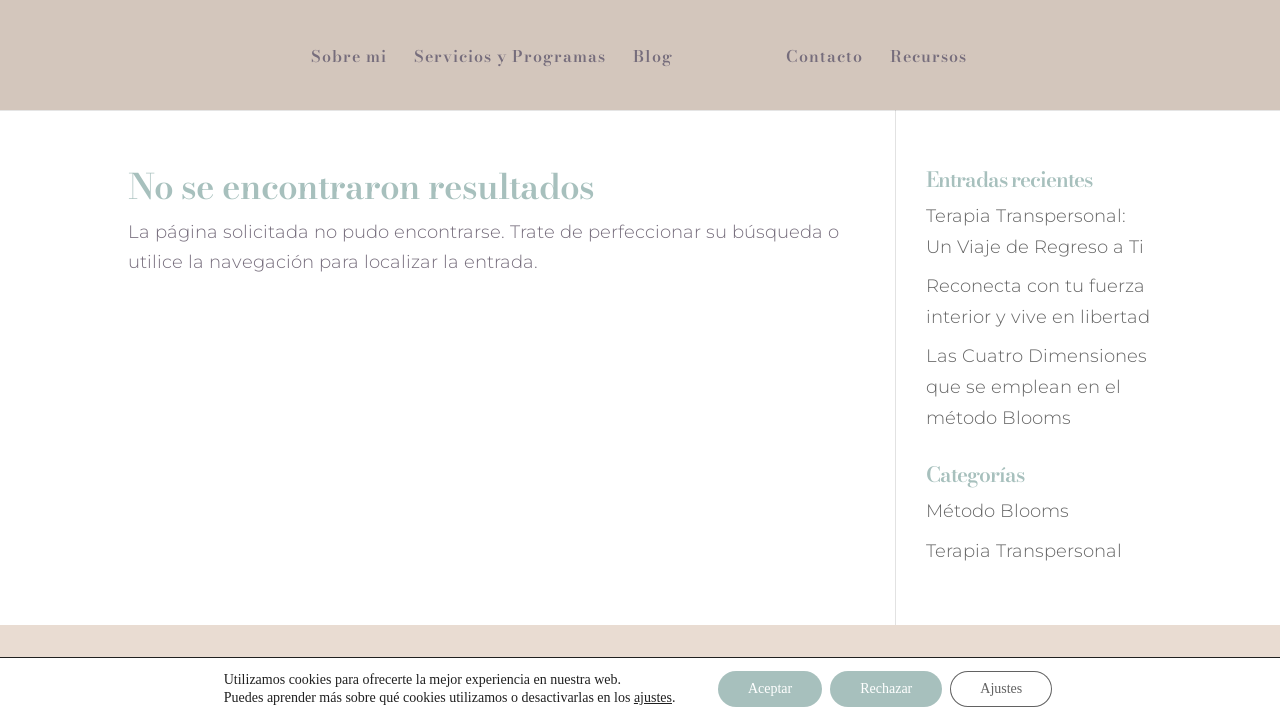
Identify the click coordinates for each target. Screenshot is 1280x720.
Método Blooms (997, 511)
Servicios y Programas (510, 58)
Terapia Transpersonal (1024, 551)
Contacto (824, 58)
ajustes (653, 697)
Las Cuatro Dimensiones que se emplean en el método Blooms (1036, 386)
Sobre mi (349, 58)
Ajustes (1001, 688)
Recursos (928, 58)
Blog (653, 58)
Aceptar (770, 688)
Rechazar (886, 688)
